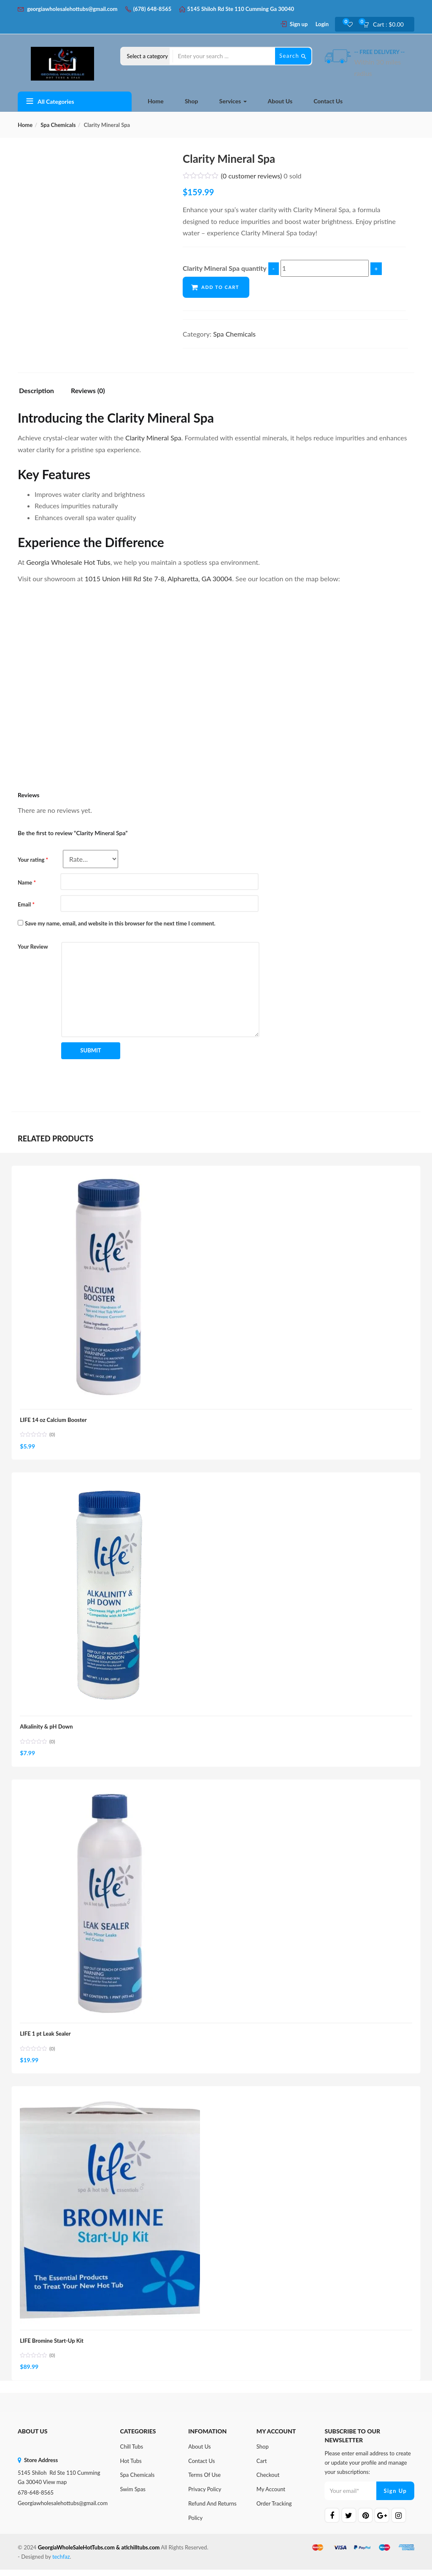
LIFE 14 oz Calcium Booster (54, 1420)
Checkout (268, 2481)
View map (55, 2488)
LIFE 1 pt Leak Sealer (46, 2037)
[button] (386, 24)
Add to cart (221, 287)
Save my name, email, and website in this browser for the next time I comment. (120, 923)
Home (156, 101)
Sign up (299, 24)
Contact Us (328, 101)
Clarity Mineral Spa (153, 438)
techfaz (61, 2563)
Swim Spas (133, 2495)
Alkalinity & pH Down (47, 1729)
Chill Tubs (131, 2452)
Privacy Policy (204, 2495)
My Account (270, 2495)
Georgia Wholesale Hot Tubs (68, 562)
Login (322, 24)
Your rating (33, 859)
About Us (280, 101)
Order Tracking (274, 2510)
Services (233, 101)
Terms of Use (204, 2481)
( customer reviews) (251, 176)
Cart (261, 2467)
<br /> (144, 679)
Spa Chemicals (58, 124)
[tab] (40, 392)
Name (27, 882)
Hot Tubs (131, 2467)
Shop (191, 101)
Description (36, 390)
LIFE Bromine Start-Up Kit (52, 2346)
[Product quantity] (325, 268)
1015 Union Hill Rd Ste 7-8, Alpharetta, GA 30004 (158, 579)
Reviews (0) (88, 390)
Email (26, 904)
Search (293, 56)
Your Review (33, 946)
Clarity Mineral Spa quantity (225, 268)
